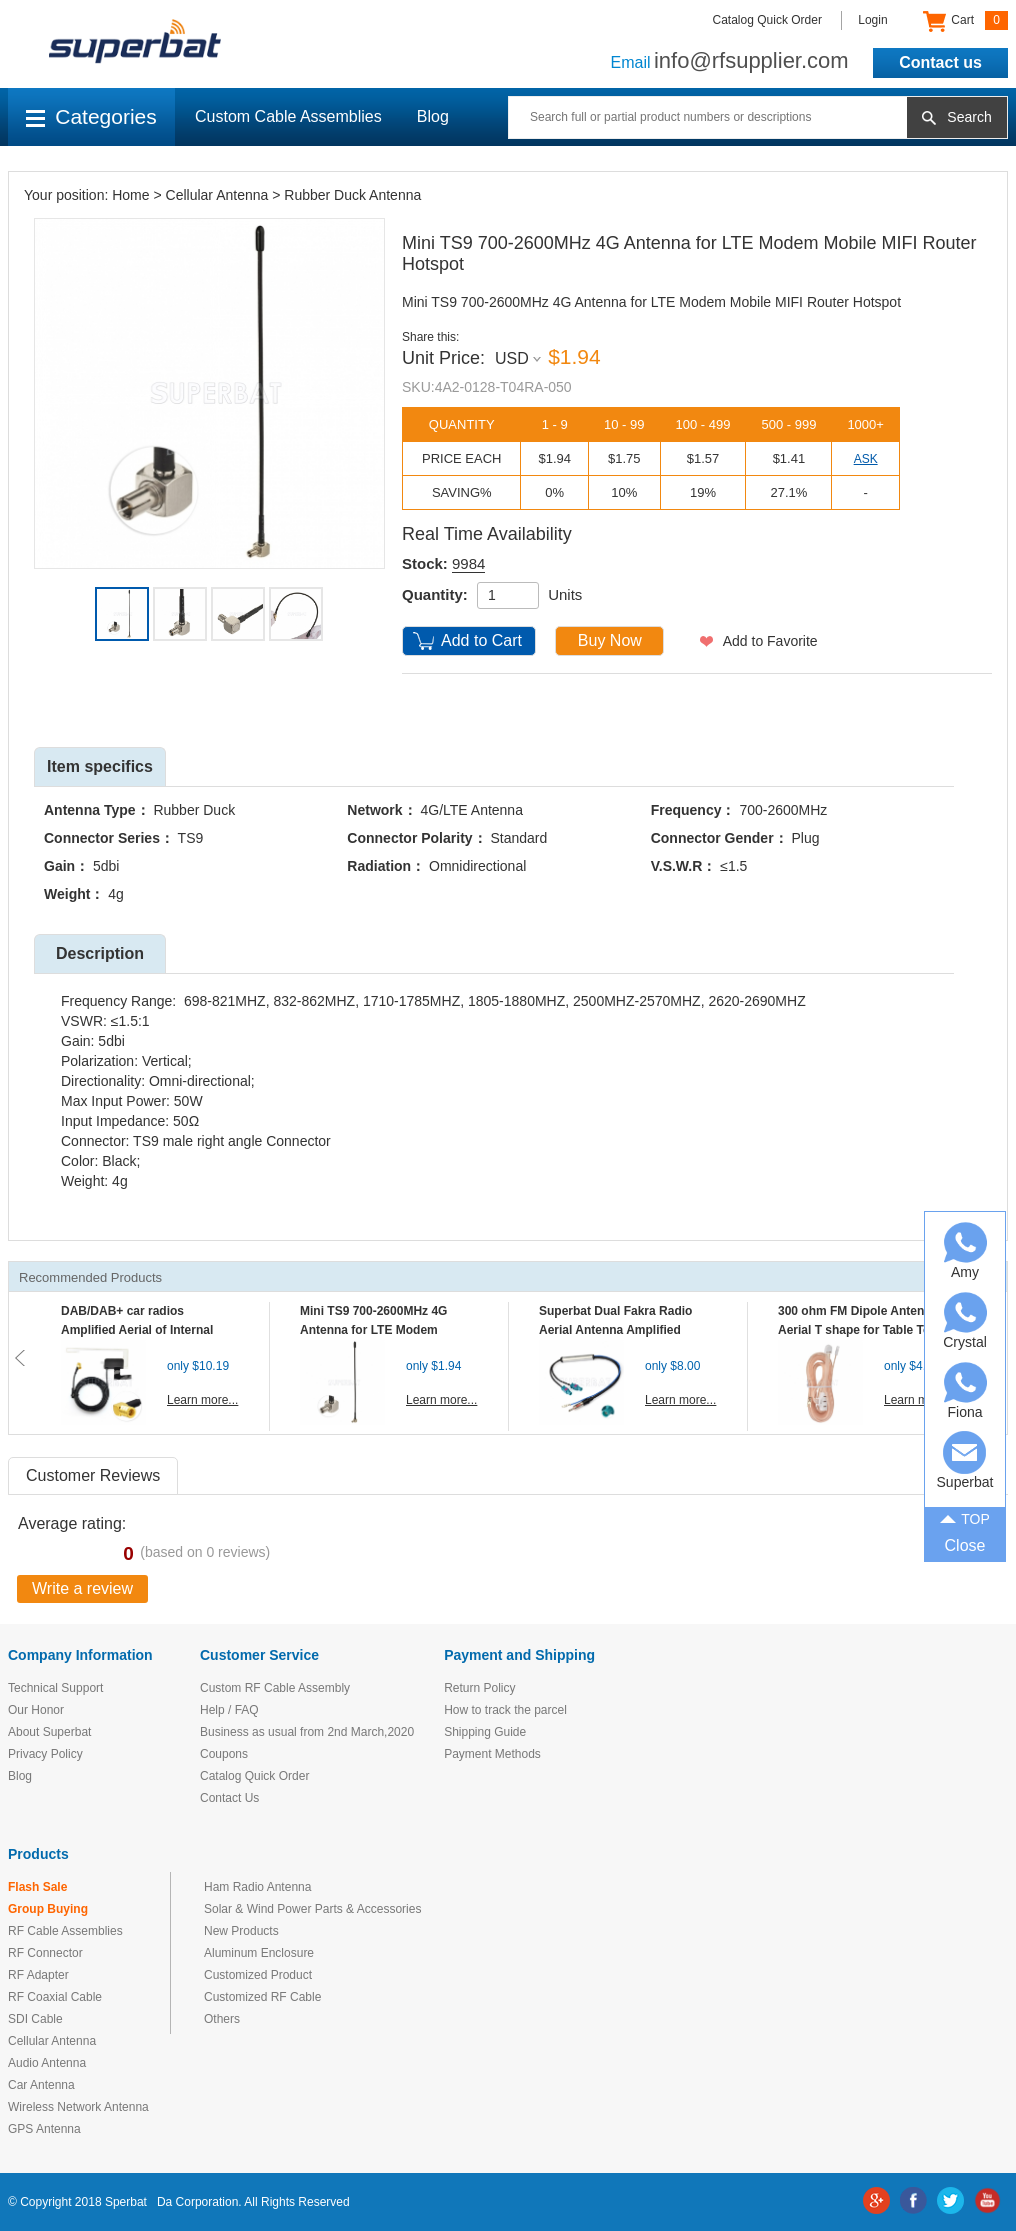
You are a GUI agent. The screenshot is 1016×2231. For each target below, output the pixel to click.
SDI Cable (35, 2019)
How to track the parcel (505, 1710)
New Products (241, 1931)
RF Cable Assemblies (65, 1931)
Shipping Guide (485, 1732)
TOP (965, 1517)
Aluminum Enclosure (259, 1953)
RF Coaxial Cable (55, 1997)
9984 (468, 563)
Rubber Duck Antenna (352, 195)
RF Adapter (38, 1975)
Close (965, 1545)
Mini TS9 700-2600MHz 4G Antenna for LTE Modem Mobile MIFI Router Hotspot (378, 1330)
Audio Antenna (47, 2063)
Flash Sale (37, 1887)
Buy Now (610, 640)
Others (222, 2019)
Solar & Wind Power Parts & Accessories (312, 1909)
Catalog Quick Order (767, 20)
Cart (965, 21)
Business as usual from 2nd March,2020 (307, 1732)
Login (872, 20)
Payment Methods (492, 1754)
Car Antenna (41, 2085)
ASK (866, 459)
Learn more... (202, 1400)
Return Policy (479, 1688)
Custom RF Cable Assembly (275, 1688)
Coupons (224, 1754)
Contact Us (229, 1798)
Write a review (82, 1588)
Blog (433, 116)
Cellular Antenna (217, 195)
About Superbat (49, 1732)
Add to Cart (481, 640)
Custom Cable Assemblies (288, 116)
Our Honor (36, 1710)
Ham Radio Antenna (257, 1887)
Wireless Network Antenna (78, 2107)
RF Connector (45, 1953)
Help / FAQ (229, 1710)
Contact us (940, 62)
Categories (91, 116)
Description (100, 953)
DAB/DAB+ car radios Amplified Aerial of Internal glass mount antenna (137, 1330)
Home (130, 195)
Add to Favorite (770, 641)
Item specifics (100, 766)
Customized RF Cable (262, 1997)
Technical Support (55, 1688)
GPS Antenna (44, 2129)
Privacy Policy (45, 1754)
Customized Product (258, 1975)
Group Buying (48, 1909)
